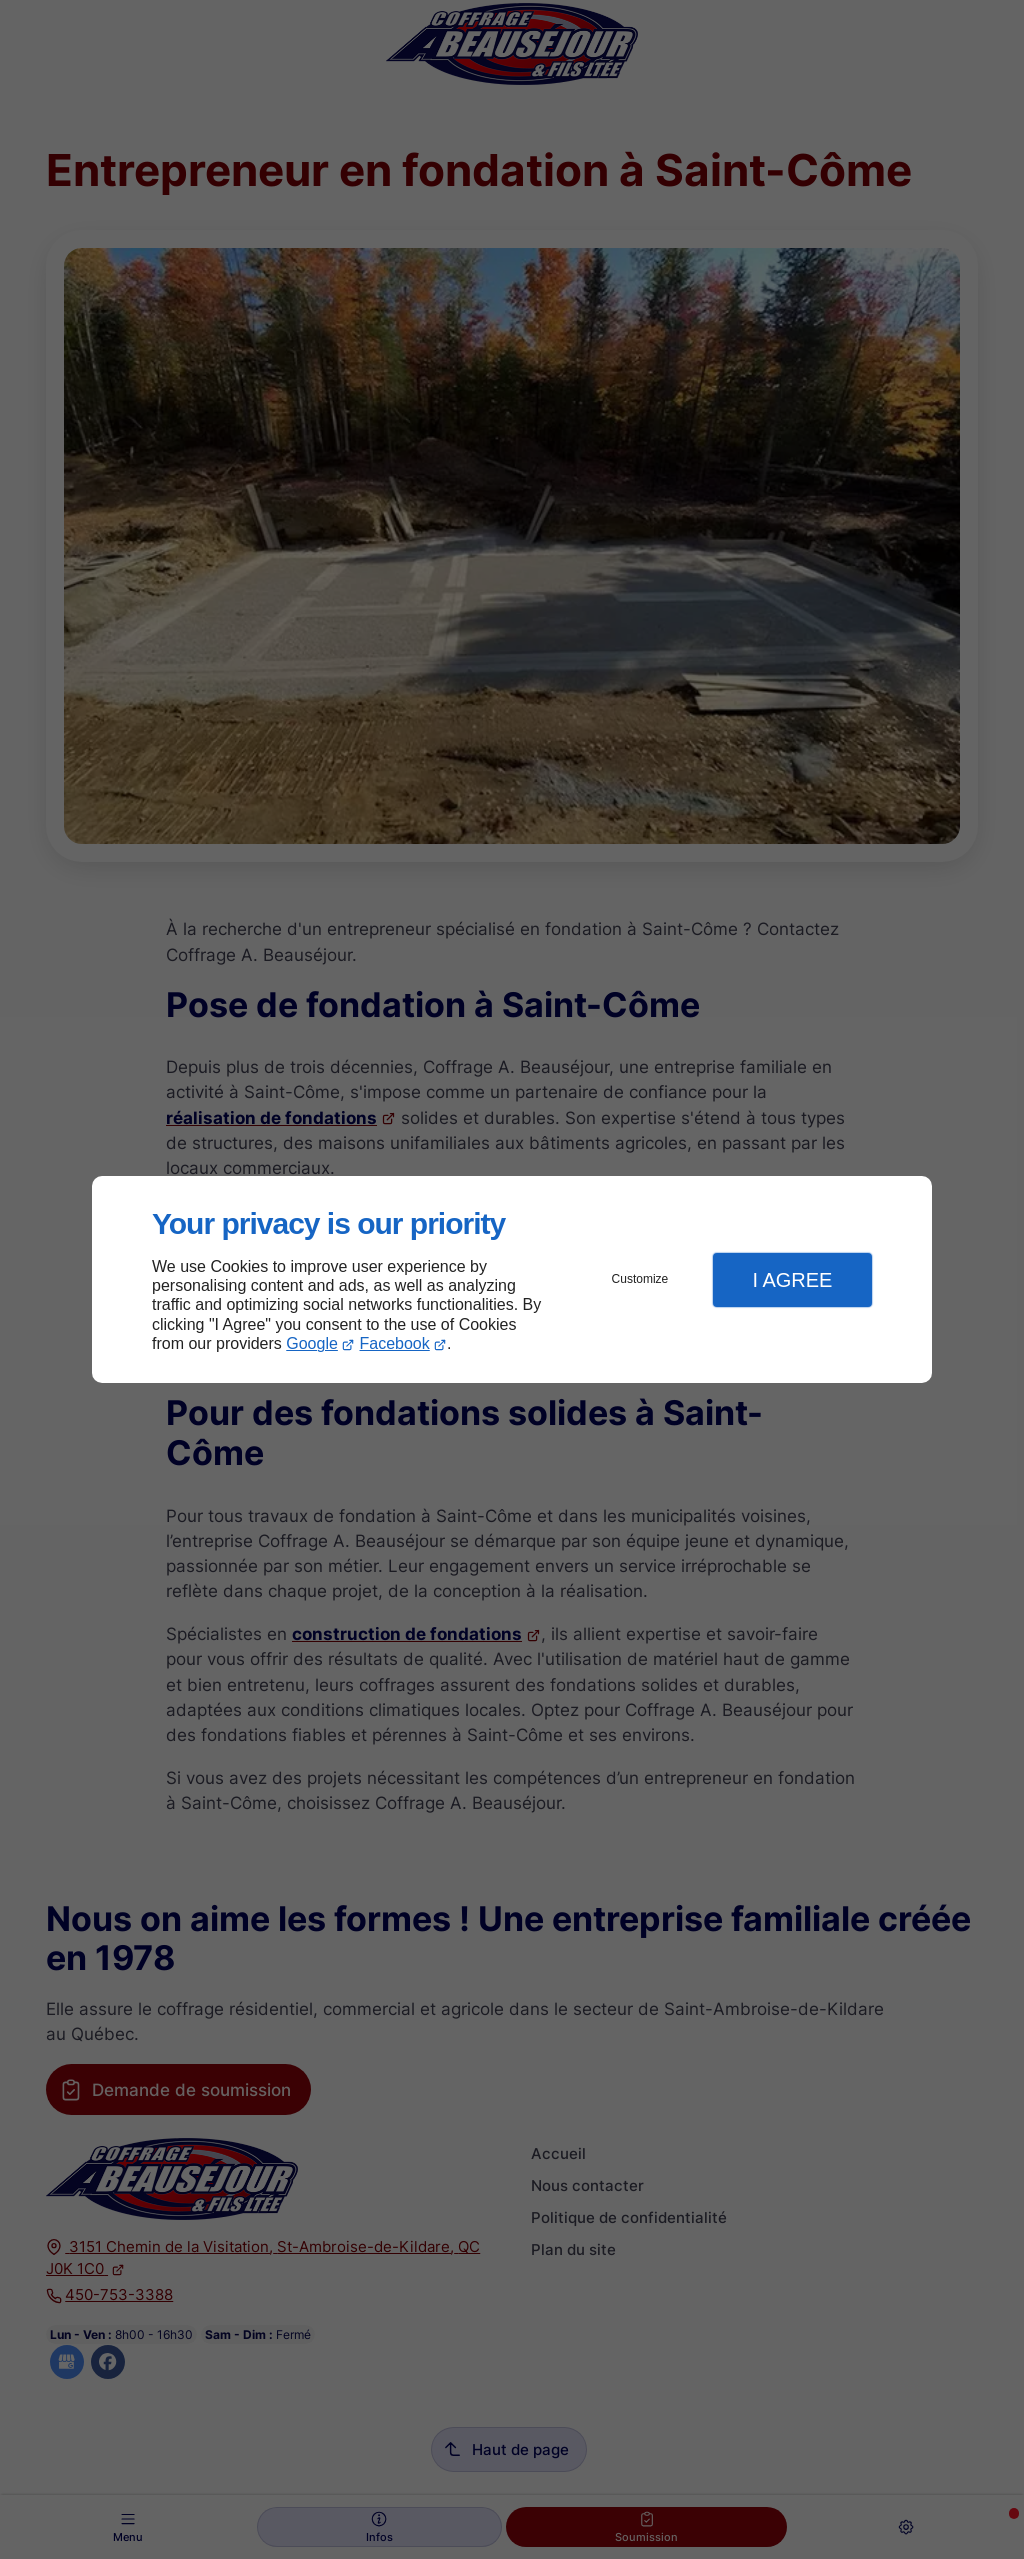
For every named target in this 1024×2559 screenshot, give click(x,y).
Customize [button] (640, 1279)
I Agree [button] (792, 1280)
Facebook (395, 1343)
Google (312, 1343)
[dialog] (512, 1279)
